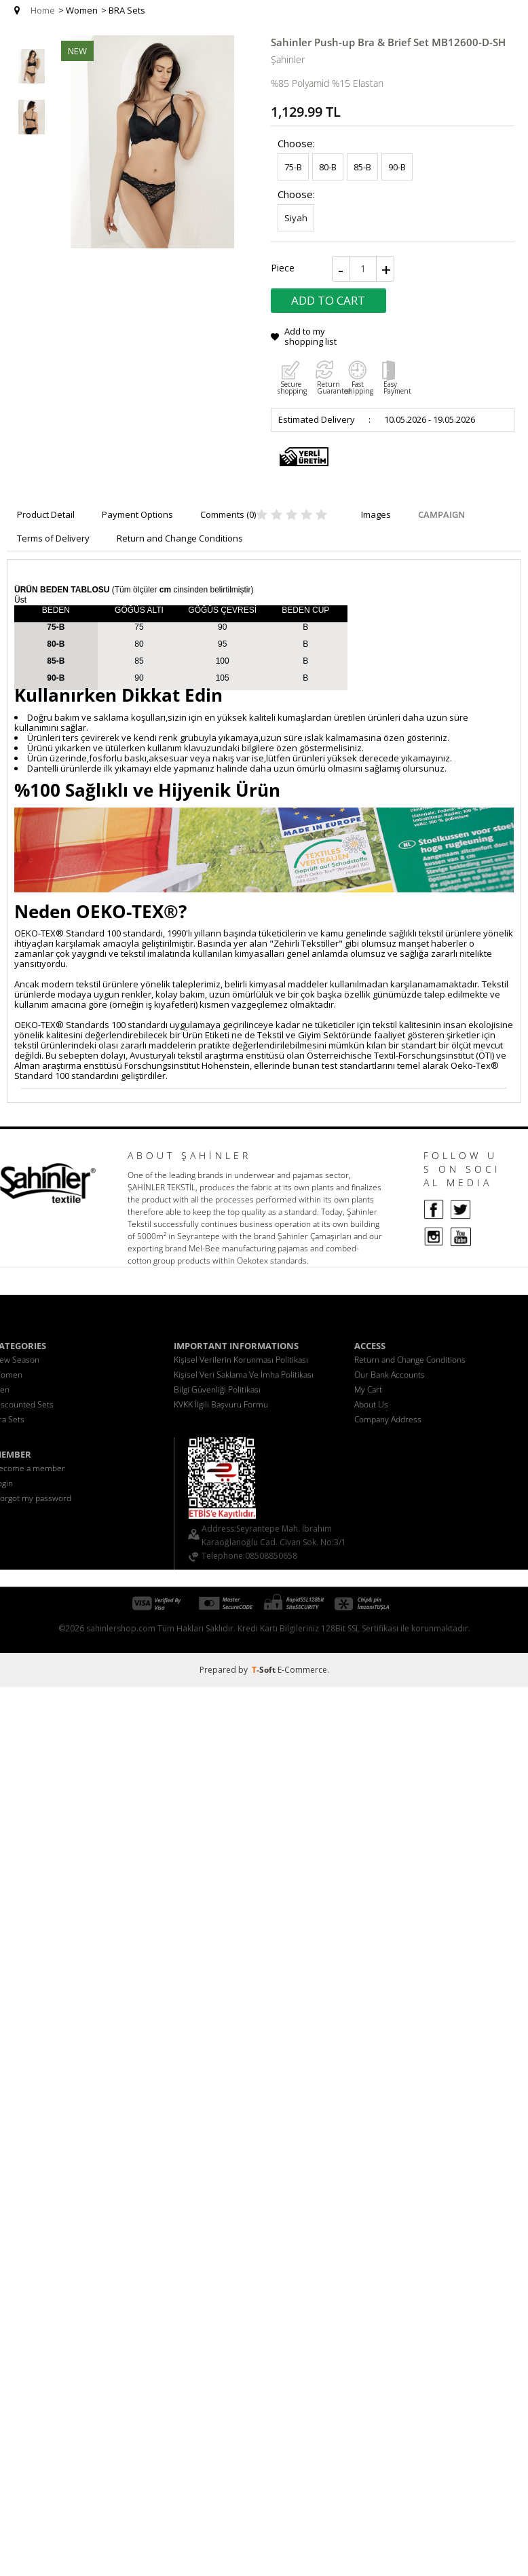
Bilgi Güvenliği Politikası (217, 1389)
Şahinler (288, 59)
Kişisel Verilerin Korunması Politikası (241, 1359)
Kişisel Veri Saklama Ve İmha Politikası (244, 1374)
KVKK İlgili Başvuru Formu (221, 1404)
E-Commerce (302, 1669)
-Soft (265, 1669)
